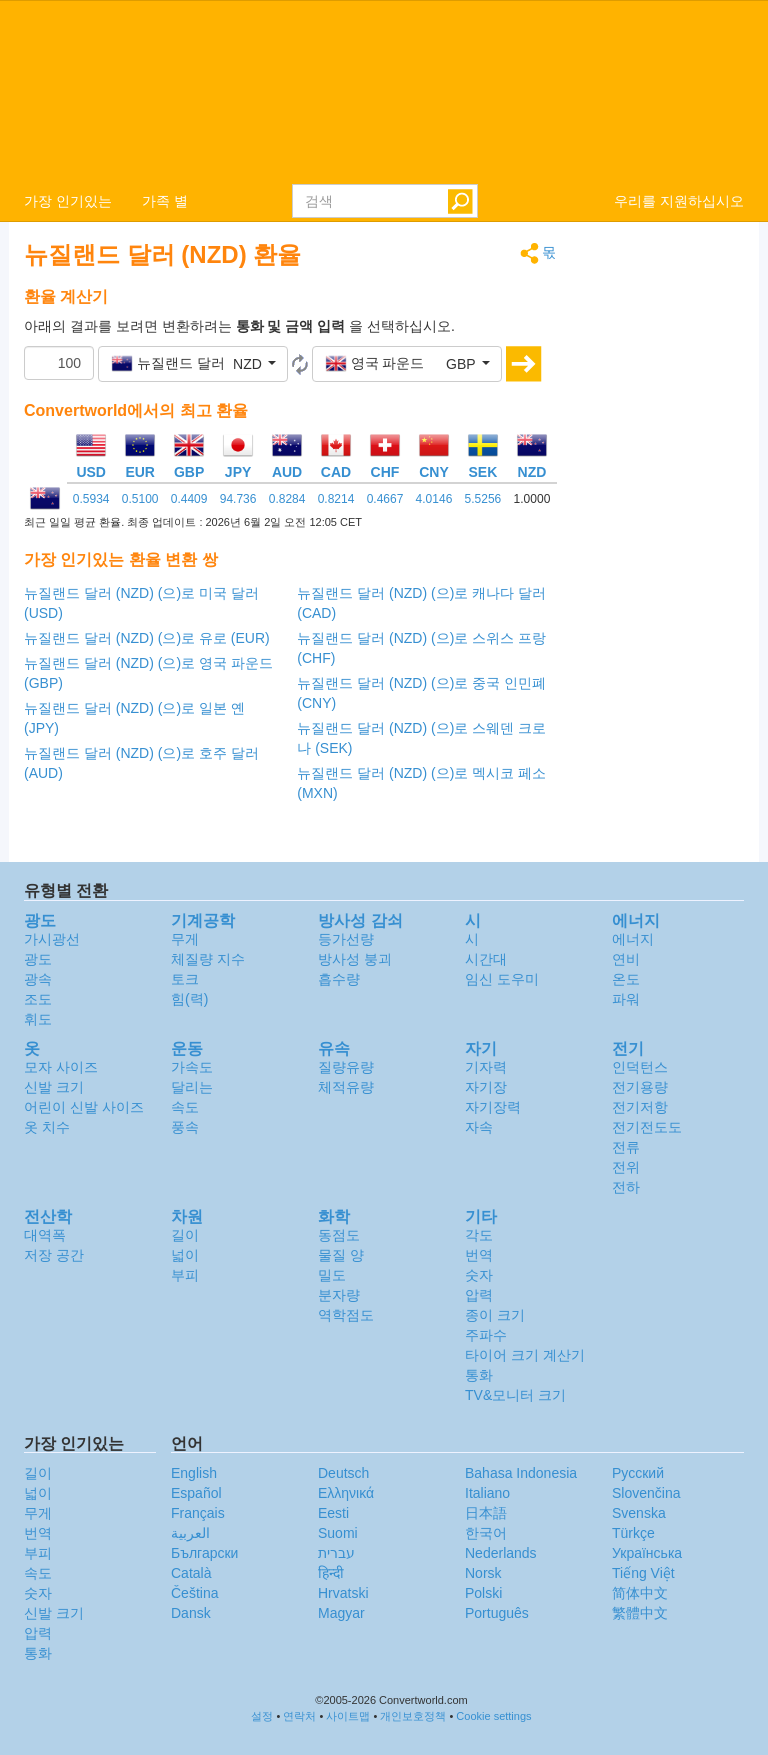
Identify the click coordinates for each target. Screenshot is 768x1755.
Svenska (639, 1513)
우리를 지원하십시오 (679, 201)
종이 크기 (495, 1315)
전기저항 (640, 1107)
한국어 (486, 1533)
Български (204, 1553)
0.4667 (385, 499)
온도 (626, 979)
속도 (185, 1107)
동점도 (339, 1235)
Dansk (191, 1613)
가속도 (192, 1067)
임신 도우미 (502, 979)
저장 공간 (54, 1255)
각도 (479, 1235)
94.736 (238, 499)
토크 (185, 979)
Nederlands (501, 1553)
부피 (185, 1275)
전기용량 (640, 1087)
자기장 (486, 1087)
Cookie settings (493, 1716)
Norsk (483, 1573)
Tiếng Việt (643, 1573)
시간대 (486, 959)
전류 (626, 1147)
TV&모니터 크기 (515, 1395)
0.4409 (189, 499)
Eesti (333, 1513)
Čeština (194, 1593)
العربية (190, 1533)
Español (196, 1493)
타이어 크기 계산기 (525, 1355)
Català (191, 1573)
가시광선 (52, 939)
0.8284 (287, 499)
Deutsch (343, 1473)
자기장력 (493, 1107)
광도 (38, 959)
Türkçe (633, 1533)
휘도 (38, 1019)
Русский (638, 1473)
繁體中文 (640, 1613)
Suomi (338, 1533)
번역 (479, 1255)
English (194, 1473)
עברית (336, 1553)
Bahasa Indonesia (521, 1473)
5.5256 (483, 499)
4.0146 (434, 499)
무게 (185, 939)
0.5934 (91, 499)
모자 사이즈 (61, 1067)
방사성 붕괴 (355, 959)
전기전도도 (647, 1127)
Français (198, 1513)
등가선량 (346, 939)
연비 (626, 959)
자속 (479, 1127)
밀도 (332, 1275)
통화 (479, 1375)
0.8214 (336, 499)
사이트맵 (348, 1716)
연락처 (299, 1716)
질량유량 (346, 1067)
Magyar (341, 1613)
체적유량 (346, 1087)
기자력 (486, 1067)
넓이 (185, 1255)
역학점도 (346, 1315)
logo (384, 91)
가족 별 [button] (165, 201)
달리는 (192, 1087)
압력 (479, 1295)
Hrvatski (343, 1593)
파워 (626, 999)
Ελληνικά (346, 1493)
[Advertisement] (666, 542)
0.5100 (140, 499)
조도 (38, 999)
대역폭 (45, 1235)
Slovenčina (646, 1493)
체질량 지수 (208, 959)
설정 (262, 1716)
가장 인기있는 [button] (68, 201)
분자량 (339, 1295)
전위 (626, 1167)
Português (497, 1613)
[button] (193, 364)
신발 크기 (54, 1087)
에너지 (633, 939)
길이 (185, 1235)
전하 (626, 1187)
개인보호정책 (413, 1716)
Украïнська (647, 1553)
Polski (483, 1593)
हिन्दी (331, 1573)
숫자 (479, 1275)
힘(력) (189, 999)
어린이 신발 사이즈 (84, 1107)
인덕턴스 (640, 1067)
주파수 (486, 1335)
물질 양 (341, 1255)
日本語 (486, 1513)
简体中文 (640, 1593)
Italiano (487, 1493)
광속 (38, 979)
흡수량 (339, 979)
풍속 (185, 1127)
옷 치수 (47, 1127)
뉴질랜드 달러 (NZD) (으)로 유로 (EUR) (147, 638)
